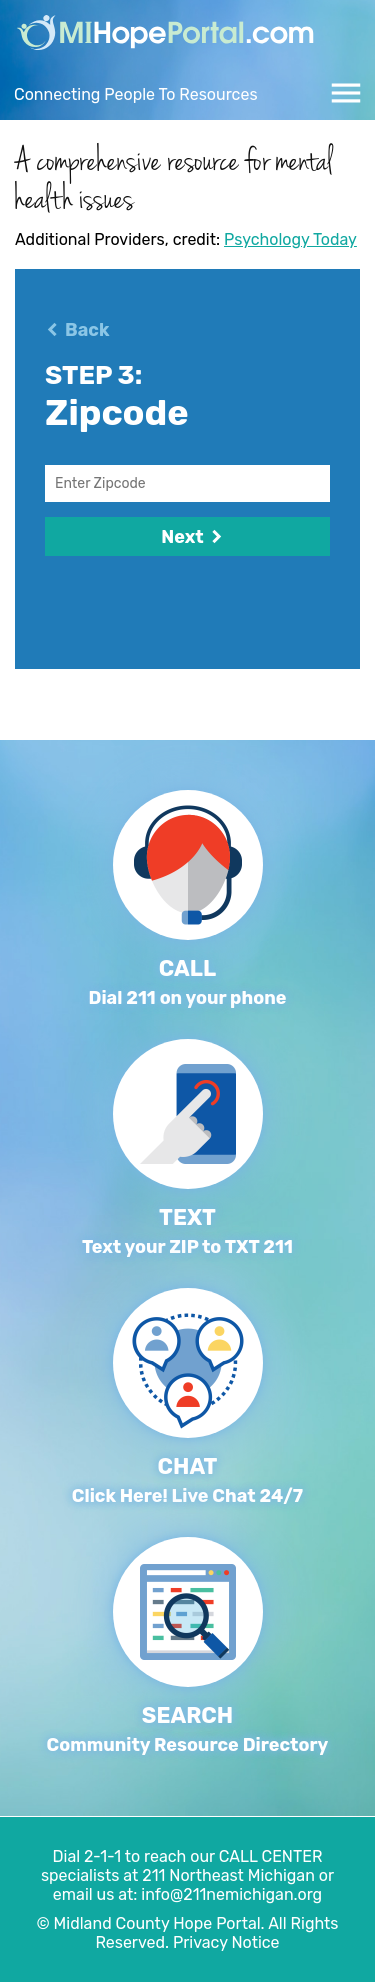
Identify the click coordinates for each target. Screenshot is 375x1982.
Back (87, 330)
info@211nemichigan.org (231, 1894)
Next (187, 537)
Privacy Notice (226, 1942)
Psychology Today (290, 239)
